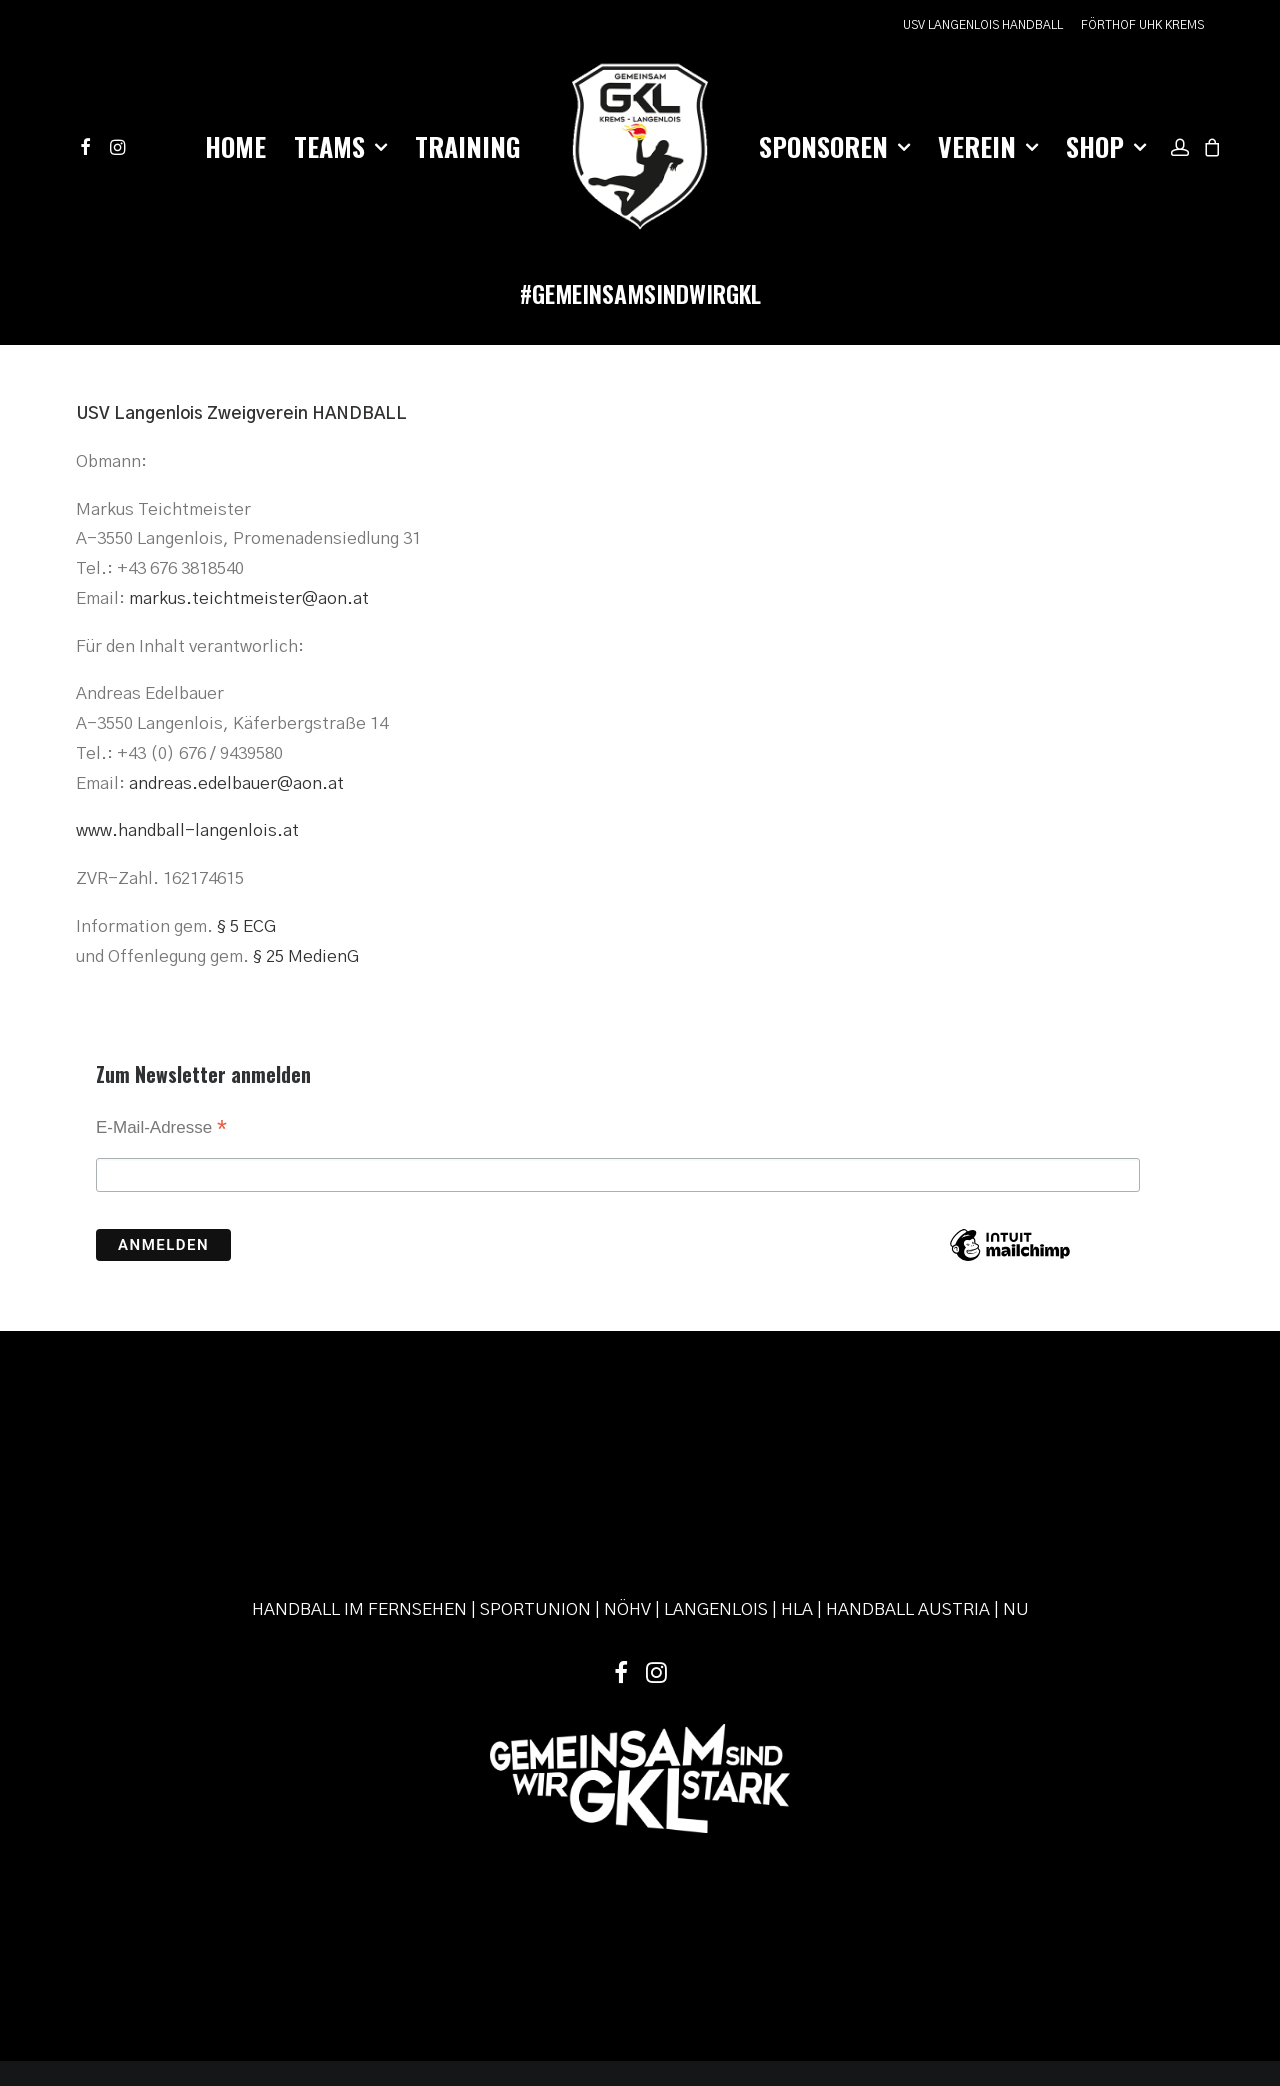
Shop (1106, 146)
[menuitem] (986, 25)
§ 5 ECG (246, 926)
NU (1016, 1489)
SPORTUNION (535, 1489)
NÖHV (627, 1489)
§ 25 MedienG (306, 956)
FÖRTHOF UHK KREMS (1142, 25)
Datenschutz (597, 1966)
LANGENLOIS (716, 1489)
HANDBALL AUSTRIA (908, 1489)
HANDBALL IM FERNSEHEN (359, 1489)
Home (235, 146)
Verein (988, 146)
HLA (797, 1489)
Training (468, 146)
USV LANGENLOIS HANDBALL (983, 25)
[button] (88, 147)
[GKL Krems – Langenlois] (640, 147)
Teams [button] (340, 146)
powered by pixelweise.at (718, 1966)
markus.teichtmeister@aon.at (249, 598)
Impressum (518, 1966)
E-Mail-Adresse (161, 1129)
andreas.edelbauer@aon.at (236, 783)
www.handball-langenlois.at (187, 830)
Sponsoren (834, 146)
